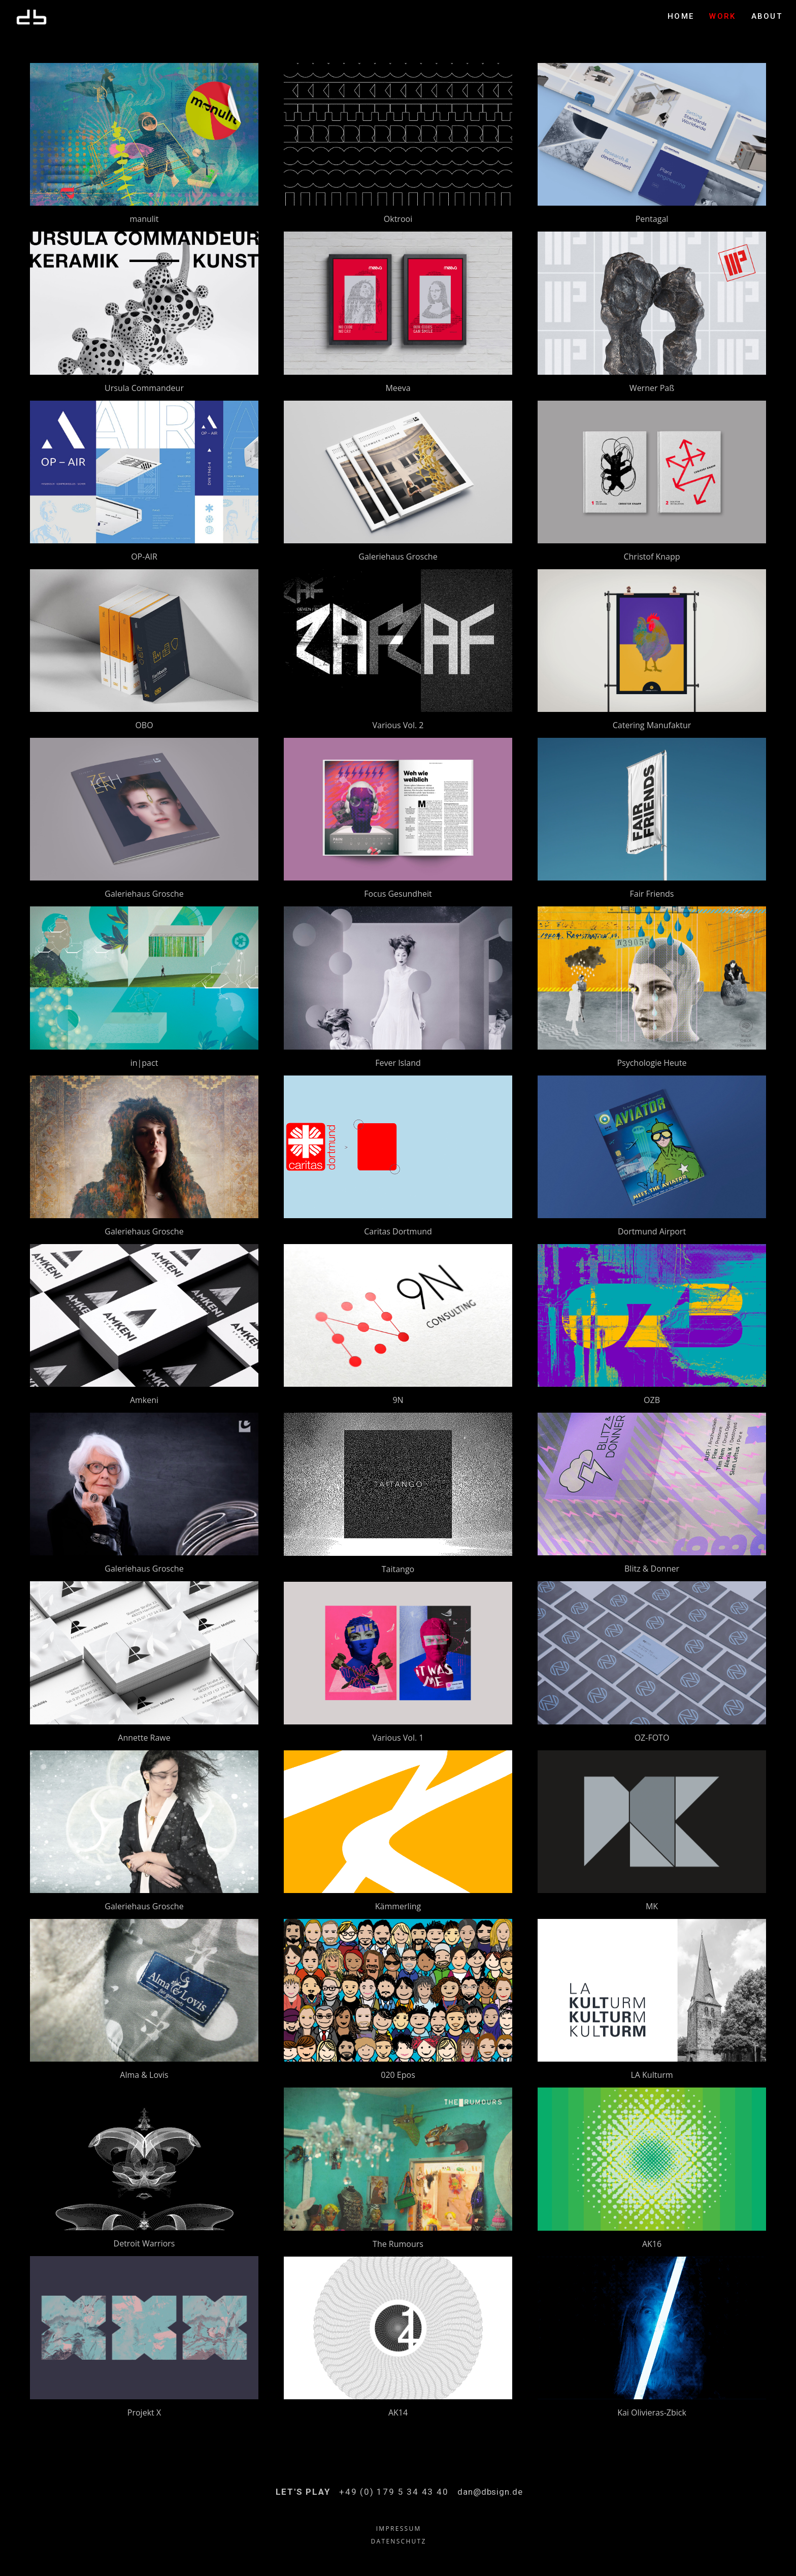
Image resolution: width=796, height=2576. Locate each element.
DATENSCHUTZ (398, 2541)
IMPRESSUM (398, 2528)
